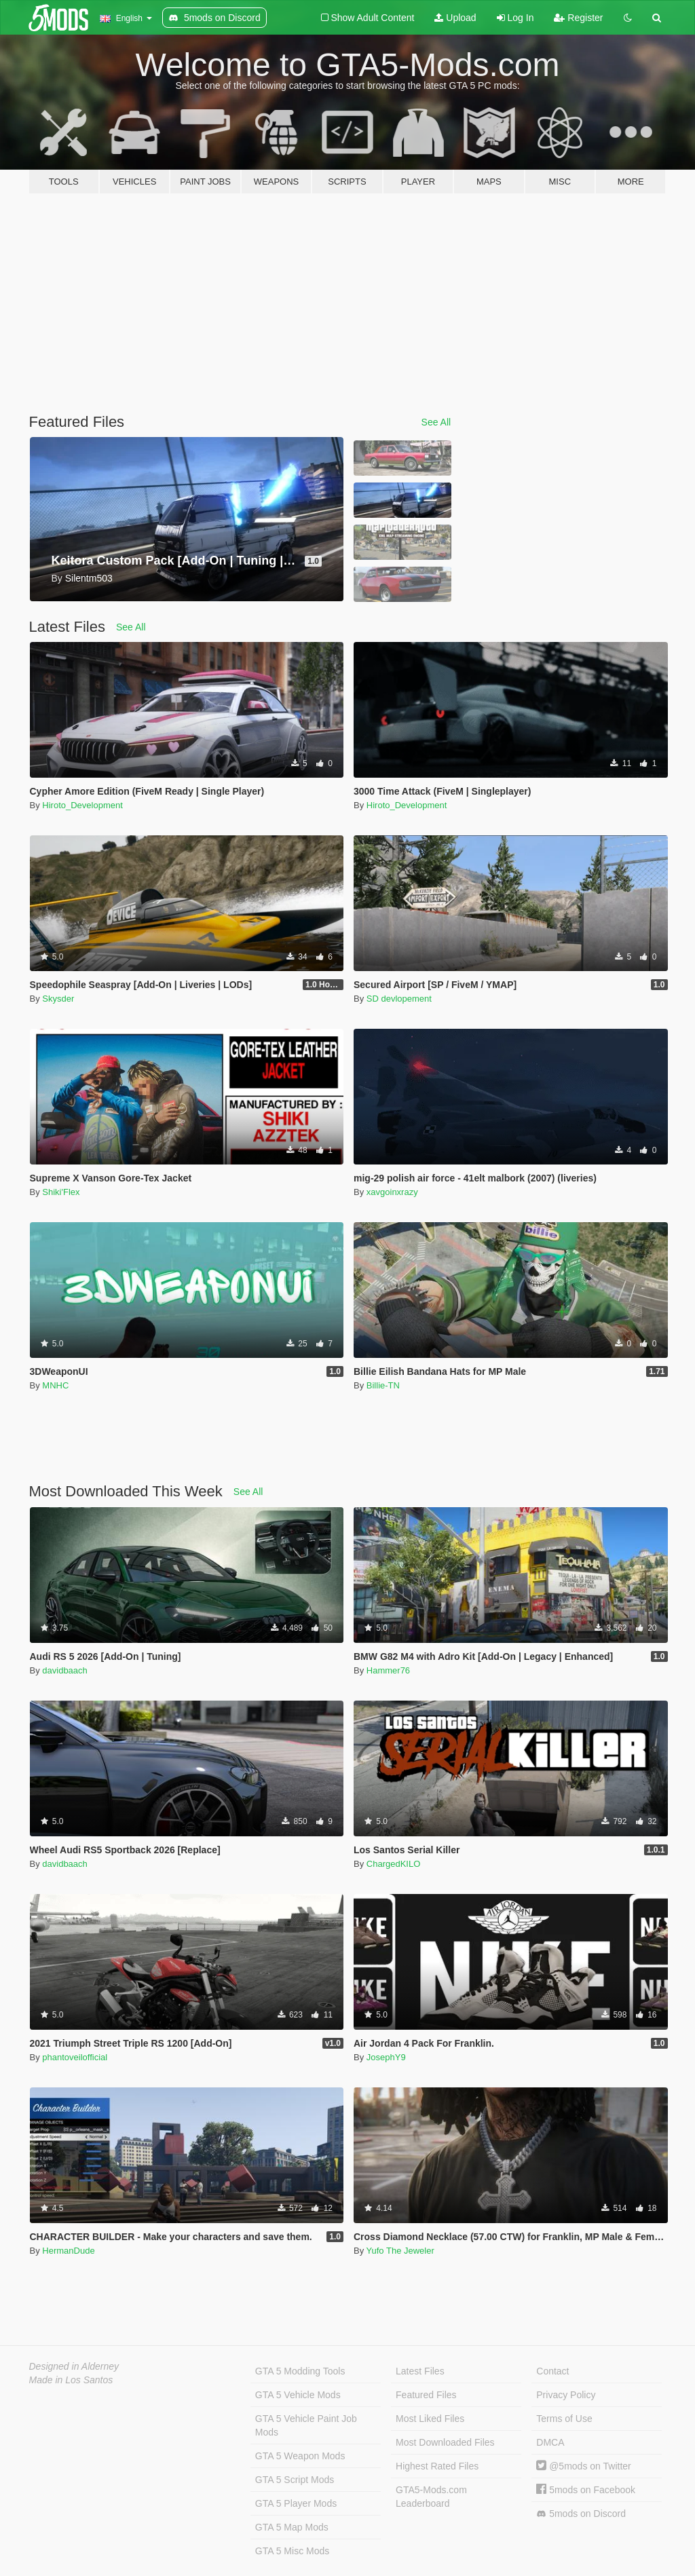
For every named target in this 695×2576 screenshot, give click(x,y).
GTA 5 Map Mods (291, 2527)
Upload (455, 17)
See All (436, 422)
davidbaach (65, 1670)
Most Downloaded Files (445, 2442)
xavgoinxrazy (392, 1192)
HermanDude (68, 2251)
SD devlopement (399, 998)
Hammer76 (388, 1670)
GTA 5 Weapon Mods (300, 2455)
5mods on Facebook (585, 2490)
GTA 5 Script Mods (294, 2479)
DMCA (550, 2442)
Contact (552, 2371)
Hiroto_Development (82, 805)
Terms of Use (564, 2418)
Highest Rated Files (437, 2466)
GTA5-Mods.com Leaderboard (431, 2496)
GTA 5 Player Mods (296, 2503)
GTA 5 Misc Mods (292, 2550)
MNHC (55, 1385)
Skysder (58, 998)
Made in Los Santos (71, 2379)
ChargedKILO (394, 1864)
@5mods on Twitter (583, 2466)
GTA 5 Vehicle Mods (298, 2394)
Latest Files (420, 2371)
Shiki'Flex (60, 1192)
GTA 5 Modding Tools (300, 2371)
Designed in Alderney (74, 2366)
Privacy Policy (565, 2394)
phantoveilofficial (74, 2057)
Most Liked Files (430, 2418)
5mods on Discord (581, 2514)
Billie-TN (383, 1385)
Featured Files (426, 2394)
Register (578, 17)
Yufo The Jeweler (400, 2251)
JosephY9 (386, 2057)
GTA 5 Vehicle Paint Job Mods (306, 2425)
